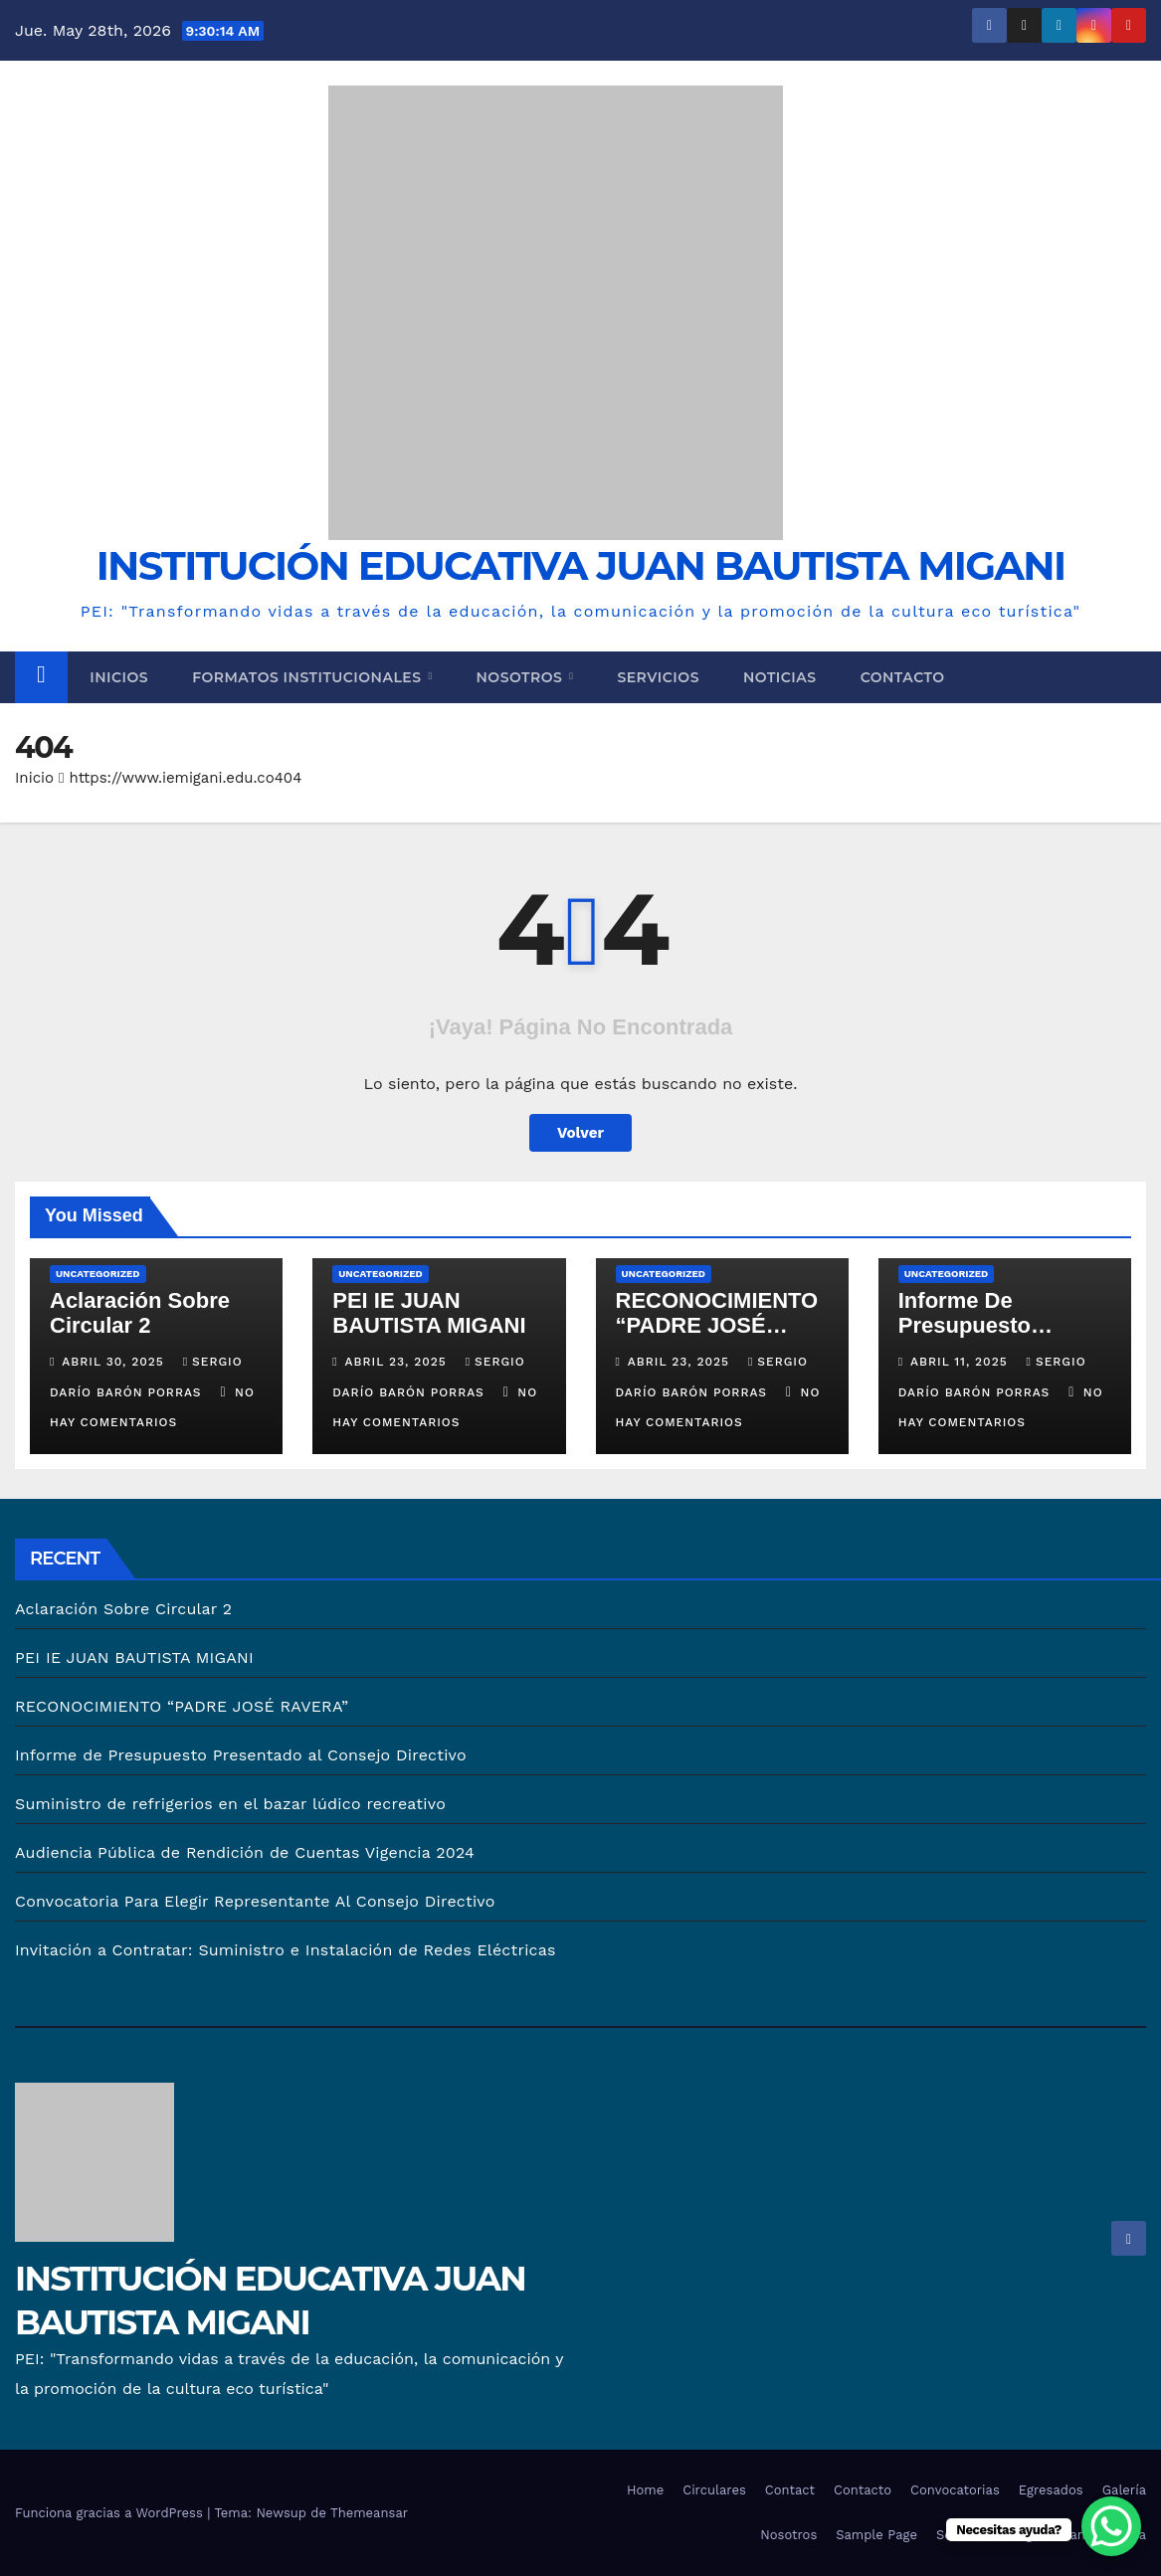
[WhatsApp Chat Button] (1111, 2526)
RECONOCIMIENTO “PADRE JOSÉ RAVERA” (717, 1325)
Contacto (903, 677)
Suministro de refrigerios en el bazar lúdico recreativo (230, 1803)
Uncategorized (98, 1273)
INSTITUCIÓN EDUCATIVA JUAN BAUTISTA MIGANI (581, 565)
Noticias (780, 677)
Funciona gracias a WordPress (111, 2512)
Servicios (658, 677)
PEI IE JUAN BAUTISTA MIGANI (428, 1313)
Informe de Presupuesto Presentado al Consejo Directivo (241, 1755)
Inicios (119, 677)
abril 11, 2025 (961, 1362)
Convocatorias (955, 2490)
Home (645, 2490)
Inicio (34, 778)
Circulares (714, 2490)
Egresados (1051, 2490)
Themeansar (369, 2512)
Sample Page (876, 2534)
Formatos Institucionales (309, 677)
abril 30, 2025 (115, 1362)
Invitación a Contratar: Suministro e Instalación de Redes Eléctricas (285, 1949)
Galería (1124, 2490)
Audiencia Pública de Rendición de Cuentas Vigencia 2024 (245, 1852)
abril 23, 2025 (398, 1362)
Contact (790, 2490)
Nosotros (522, 677)
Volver (580, 1133)
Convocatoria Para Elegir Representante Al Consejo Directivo (255, 1901)
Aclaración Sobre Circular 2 (140, 1313)
